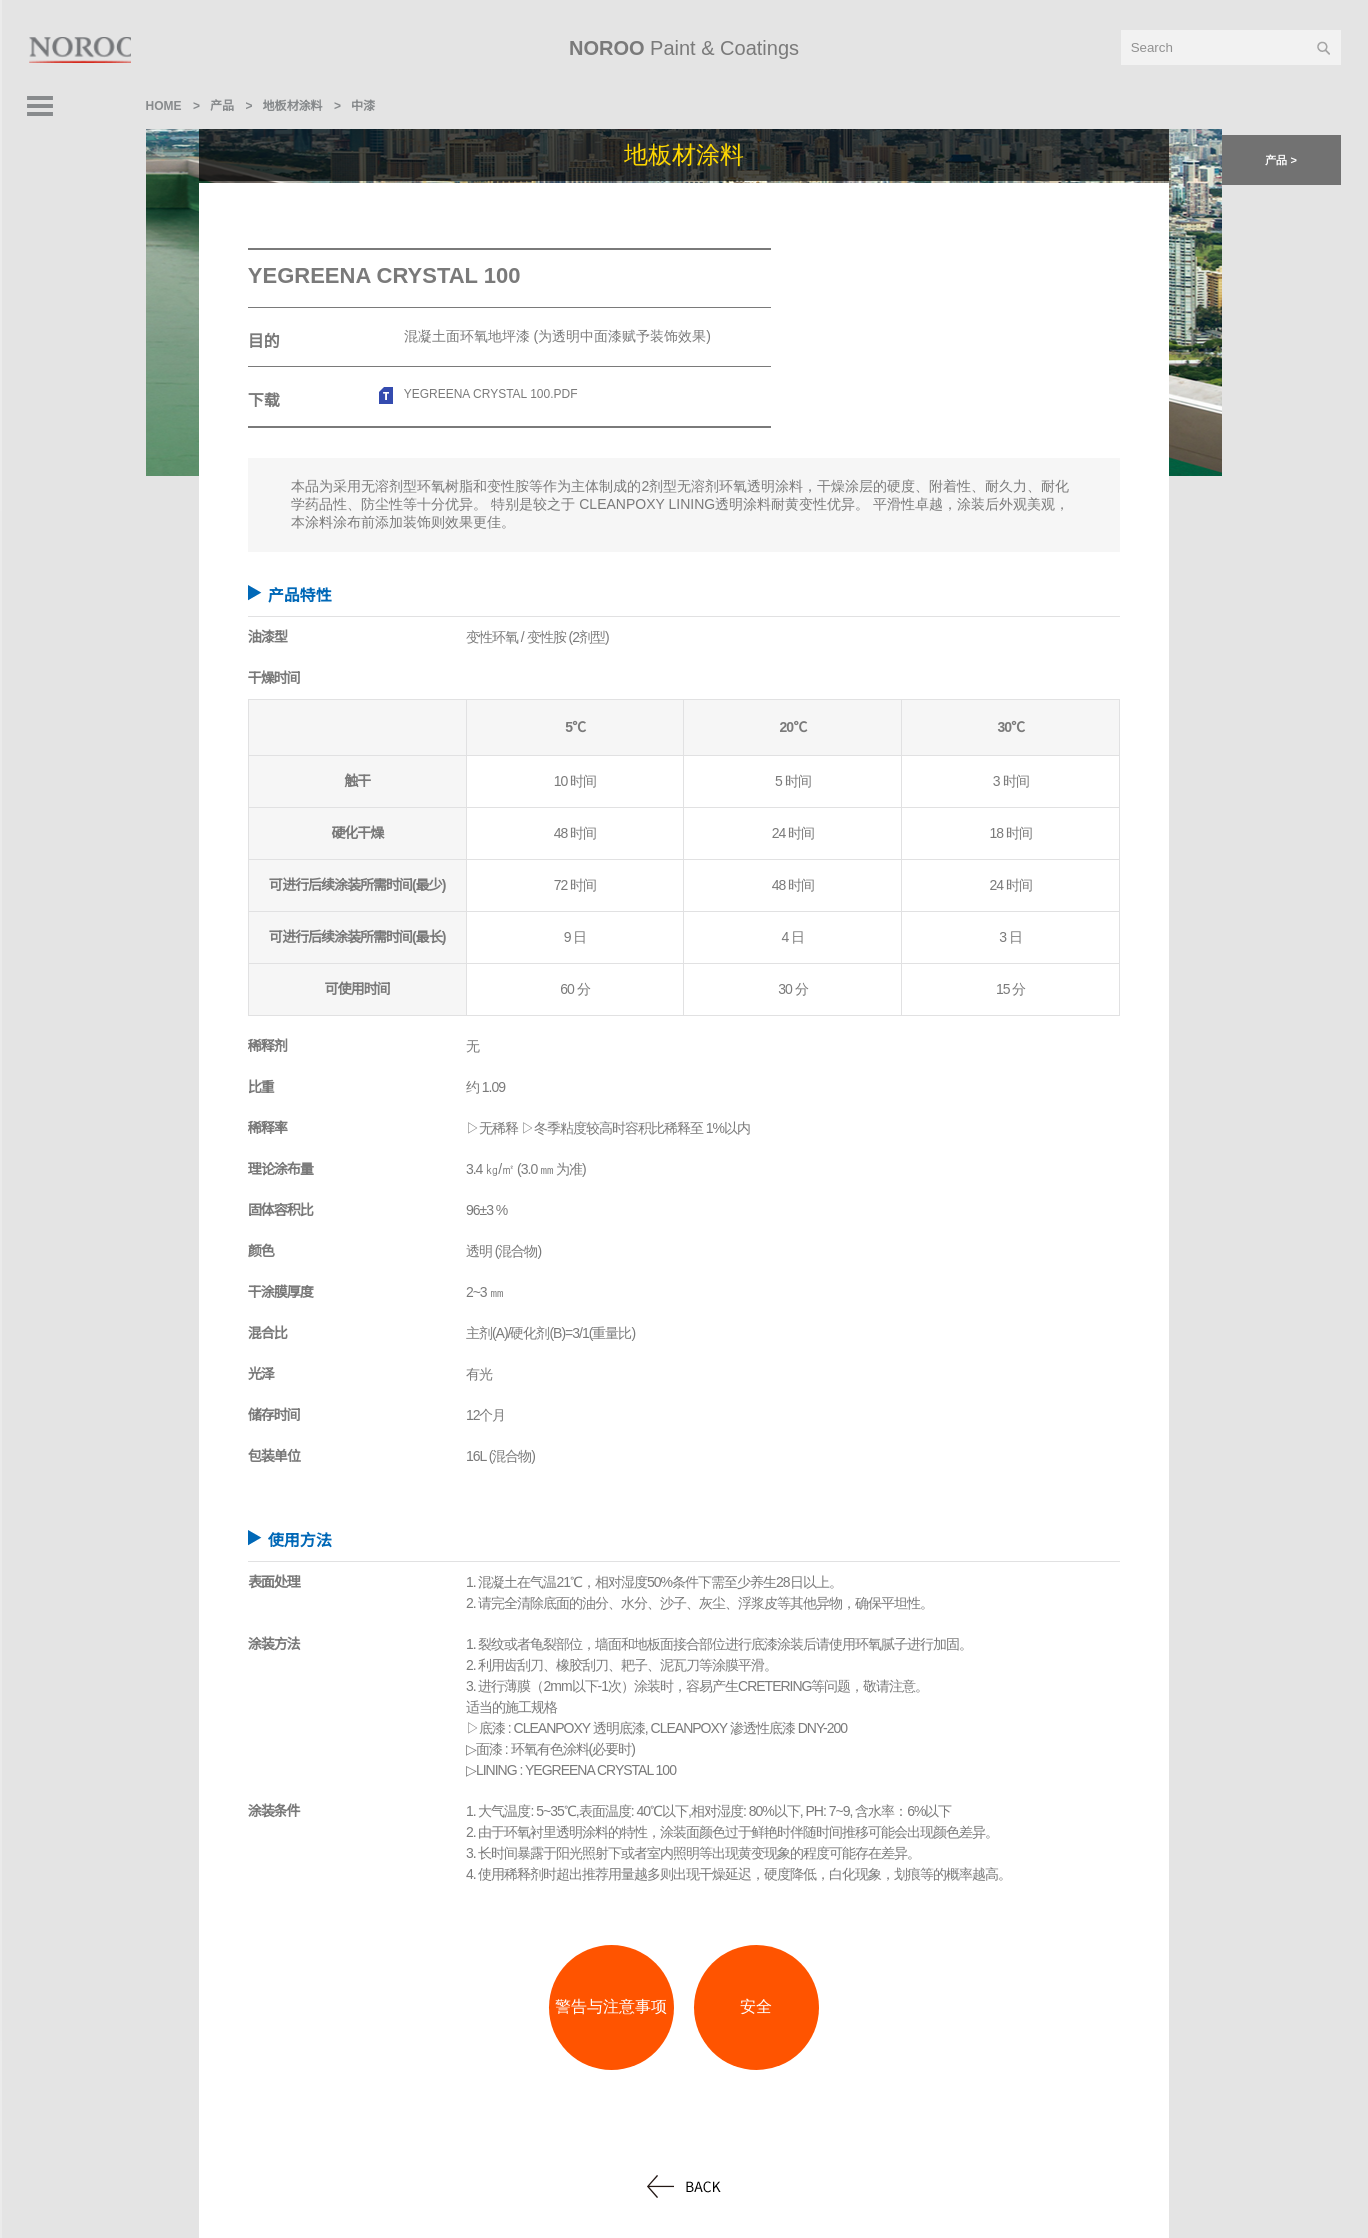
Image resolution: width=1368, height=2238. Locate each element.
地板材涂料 (293, 106)
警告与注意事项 (611, 2006)
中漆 (363, 106)
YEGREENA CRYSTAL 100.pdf (491, 394)
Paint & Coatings (684, 48)
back (684, 2186)
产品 (222, 106)
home (164, 106)
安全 (756, 2006)
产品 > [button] (1280, 160)
